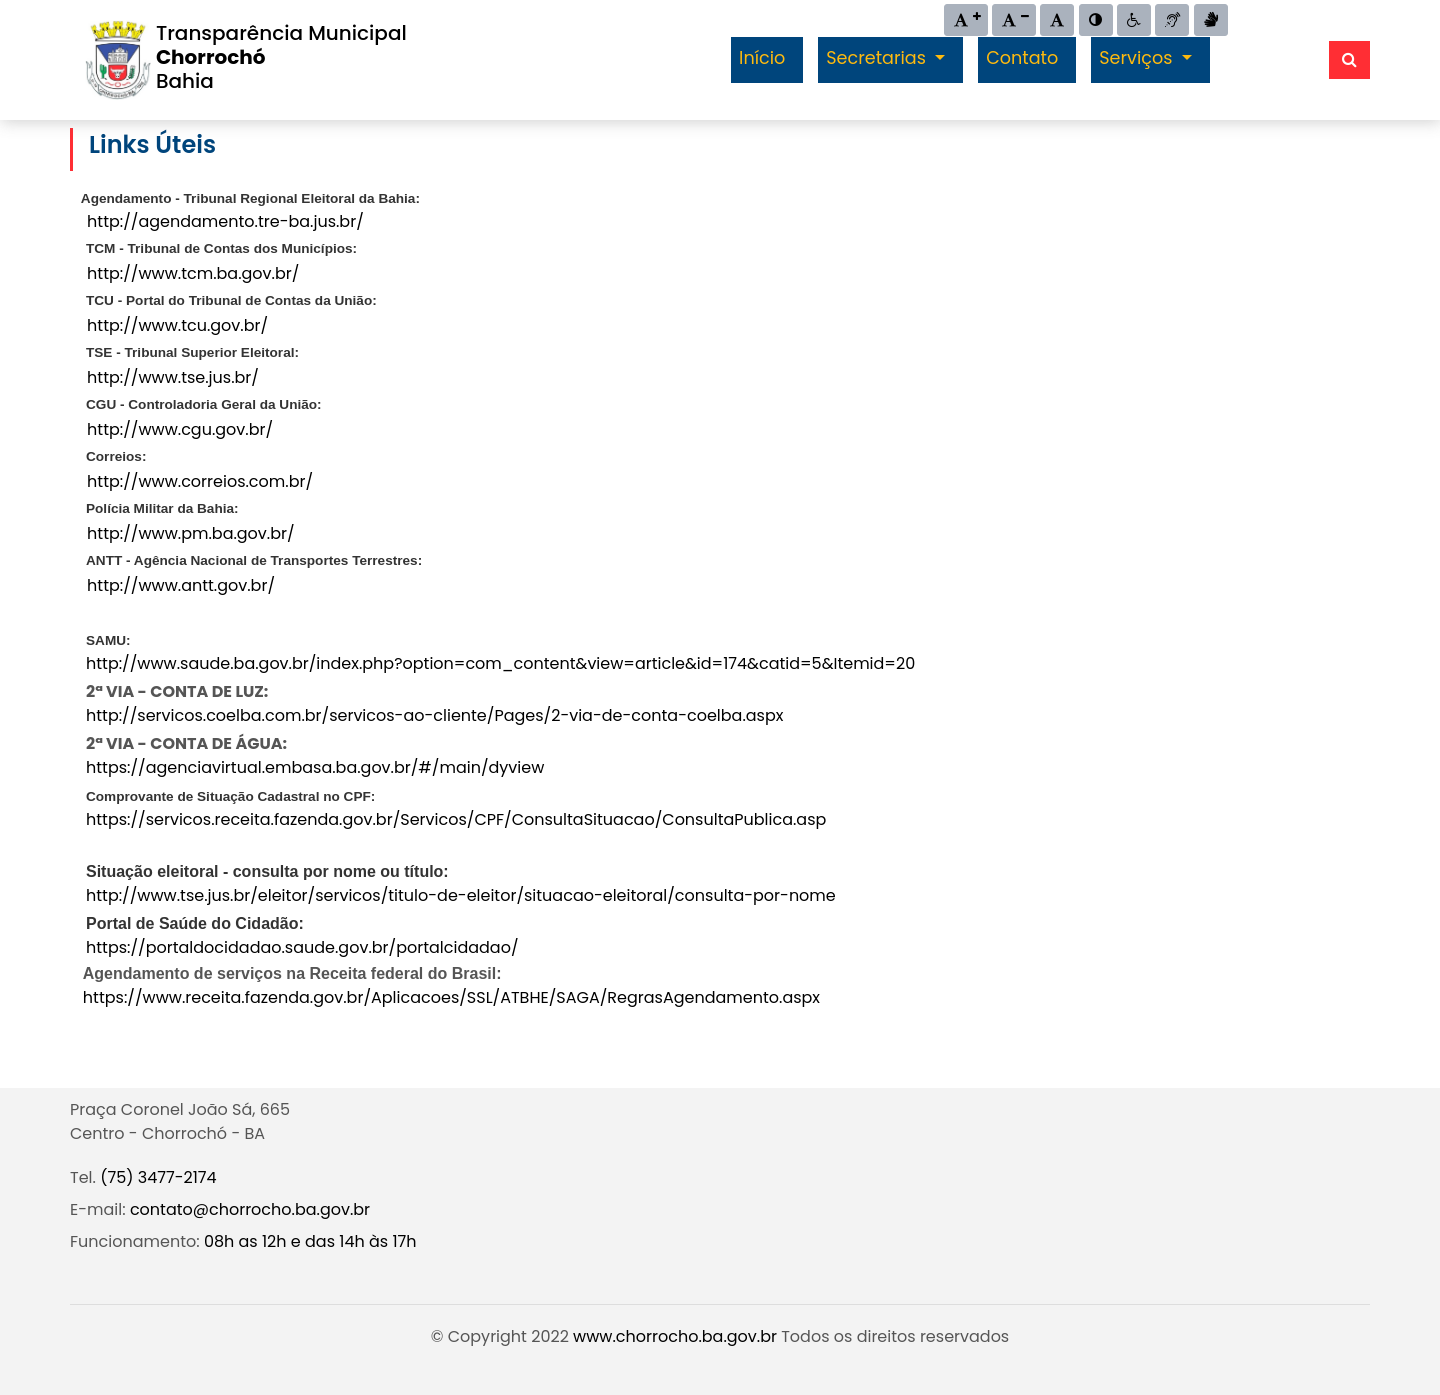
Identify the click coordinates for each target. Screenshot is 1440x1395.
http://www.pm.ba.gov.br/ (191, 533)
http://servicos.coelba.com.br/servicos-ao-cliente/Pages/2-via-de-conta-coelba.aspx (434, 715)
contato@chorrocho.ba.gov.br (250, 1209)
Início (762, 58)
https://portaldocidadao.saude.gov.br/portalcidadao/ (302, 947)
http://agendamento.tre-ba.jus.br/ (225, 221)
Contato (1022, 58)
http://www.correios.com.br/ (200, 481)
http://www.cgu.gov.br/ (180, 429)
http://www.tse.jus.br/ (173, 377)
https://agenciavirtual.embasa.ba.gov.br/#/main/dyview (315, 767)
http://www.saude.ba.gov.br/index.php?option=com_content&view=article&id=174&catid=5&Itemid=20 (500, 663)
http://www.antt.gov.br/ (181, 585)
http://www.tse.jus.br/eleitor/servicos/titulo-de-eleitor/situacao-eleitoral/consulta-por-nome (461, 895)
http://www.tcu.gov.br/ (177, 325)
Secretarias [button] (878, 58)
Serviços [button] (1138, 58)
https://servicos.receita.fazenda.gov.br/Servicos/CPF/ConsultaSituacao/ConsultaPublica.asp (456, 819)
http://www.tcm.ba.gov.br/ (193, 273)
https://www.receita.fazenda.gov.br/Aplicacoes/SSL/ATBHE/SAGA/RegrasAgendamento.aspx (451, 997)
